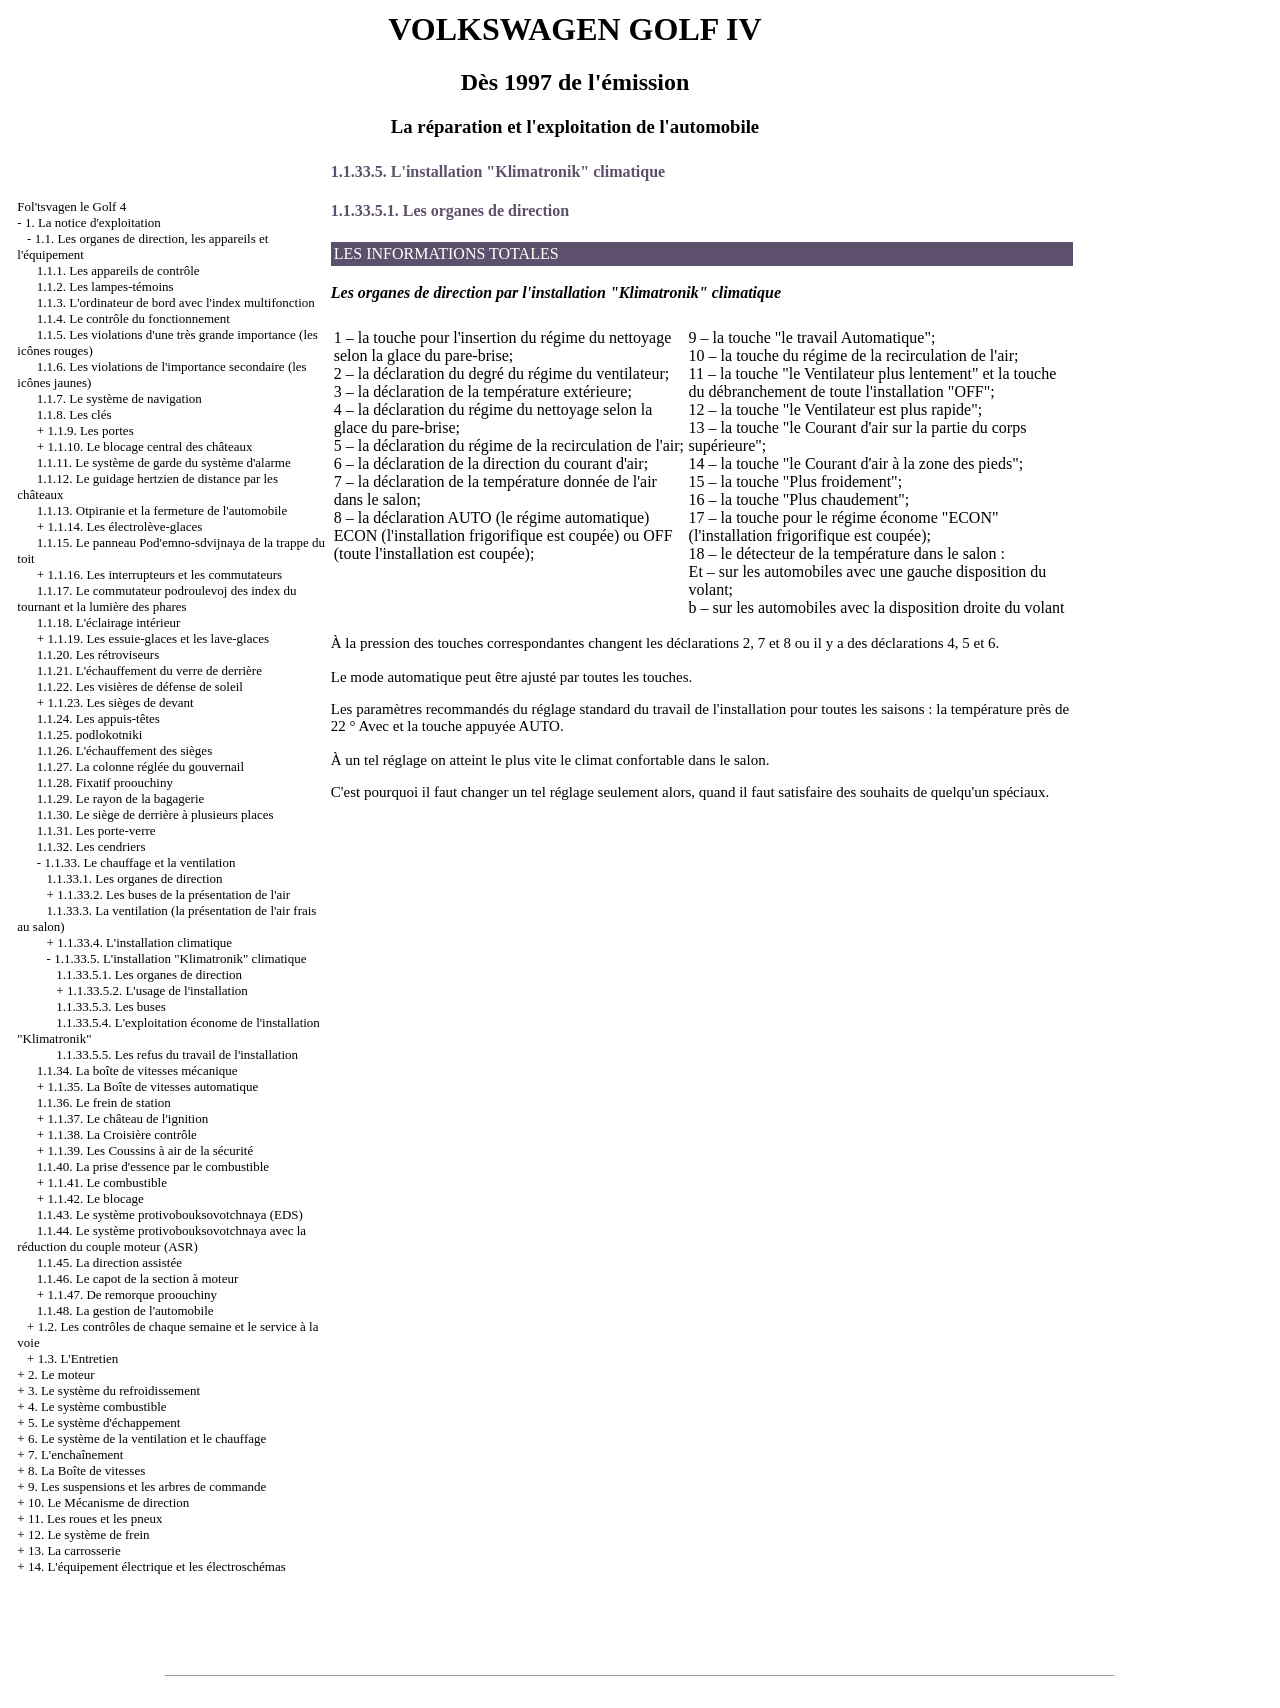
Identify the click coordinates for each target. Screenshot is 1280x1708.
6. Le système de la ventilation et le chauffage (147, 1438)
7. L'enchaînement (75, 1454)
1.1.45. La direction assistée (109, 1262)
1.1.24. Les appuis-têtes (98, 718)
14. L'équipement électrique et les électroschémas (157, 1566)
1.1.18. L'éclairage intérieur (108, 622)
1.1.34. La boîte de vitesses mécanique (137, 1070)
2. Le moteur (61, 1374)
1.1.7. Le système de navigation (119, 398)
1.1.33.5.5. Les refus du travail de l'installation (177, 1054)
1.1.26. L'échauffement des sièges (124, 750)
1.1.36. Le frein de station (104, 1102)
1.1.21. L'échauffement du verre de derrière (149, 670)
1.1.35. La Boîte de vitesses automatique (152, 1086)
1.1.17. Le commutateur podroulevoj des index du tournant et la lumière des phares (156, 598)
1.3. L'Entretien (78, 1358)
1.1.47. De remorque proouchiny (132, 1294)
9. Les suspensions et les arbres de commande (147, 1486)
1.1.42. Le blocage (95, 1198)
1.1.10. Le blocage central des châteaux (149, 446)
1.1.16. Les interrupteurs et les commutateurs (164, 574)
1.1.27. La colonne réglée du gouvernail (140, 766)
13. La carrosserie (74, 1550)
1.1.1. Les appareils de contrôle (118, 270)
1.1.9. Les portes (90, 430)
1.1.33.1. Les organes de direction (135, 878)
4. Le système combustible (97, 1406)
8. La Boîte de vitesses (86, 1470)
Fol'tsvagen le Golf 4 (71, 206)
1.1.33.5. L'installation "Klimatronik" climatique (180, 958)
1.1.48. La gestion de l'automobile (125, 1310)
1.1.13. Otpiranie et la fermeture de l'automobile (162, 510)
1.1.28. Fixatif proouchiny (105, 782)
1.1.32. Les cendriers (91, 846)
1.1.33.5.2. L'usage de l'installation (157, 990)
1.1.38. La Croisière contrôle (121, 1134)
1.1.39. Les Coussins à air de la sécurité (150, 1150)
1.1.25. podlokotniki (89, 734)
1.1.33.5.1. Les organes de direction (149, 974)
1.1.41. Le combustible (107, 1182)
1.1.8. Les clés (74, 414)
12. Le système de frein (89, 1534)
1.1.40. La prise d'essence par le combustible (153, 1166)
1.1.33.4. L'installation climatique (144, 942)
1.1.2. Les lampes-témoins (105, 286)
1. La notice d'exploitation (93, 222)
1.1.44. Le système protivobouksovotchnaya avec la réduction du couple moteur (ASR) (161, 1238)
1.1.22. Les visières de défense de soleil (140, 686)
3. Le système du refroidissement (114, 1390)
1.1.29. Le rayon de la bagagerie (120, 798)
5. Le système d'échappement (104, 1422)
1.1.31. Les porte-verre (96, 830)
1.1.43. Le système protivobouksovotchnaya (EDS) (170, 1214)
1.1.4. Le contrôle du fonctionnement (133, 318)
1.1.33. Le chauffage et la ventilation (139, 862)
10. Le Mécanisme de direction (108, 1502)
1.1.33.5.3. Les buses (110, 1006)
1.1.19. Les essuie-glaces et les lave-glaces (158, 638)
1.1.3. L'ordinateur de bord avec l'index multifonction (176, 302)
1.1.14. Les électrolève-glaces (124, 526)
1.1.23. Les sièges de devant (120, 702)
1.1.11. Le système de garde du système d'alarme (164, 462)
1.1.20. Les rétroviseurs (98, 654)
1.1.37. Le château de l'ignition (127, 1118)
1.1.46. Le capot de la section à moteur (137, 1278)
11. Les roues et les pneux (95, 1518)
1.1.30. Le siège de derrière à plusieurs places (155, 814)
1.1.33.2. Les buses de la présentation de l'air (173, 894)
